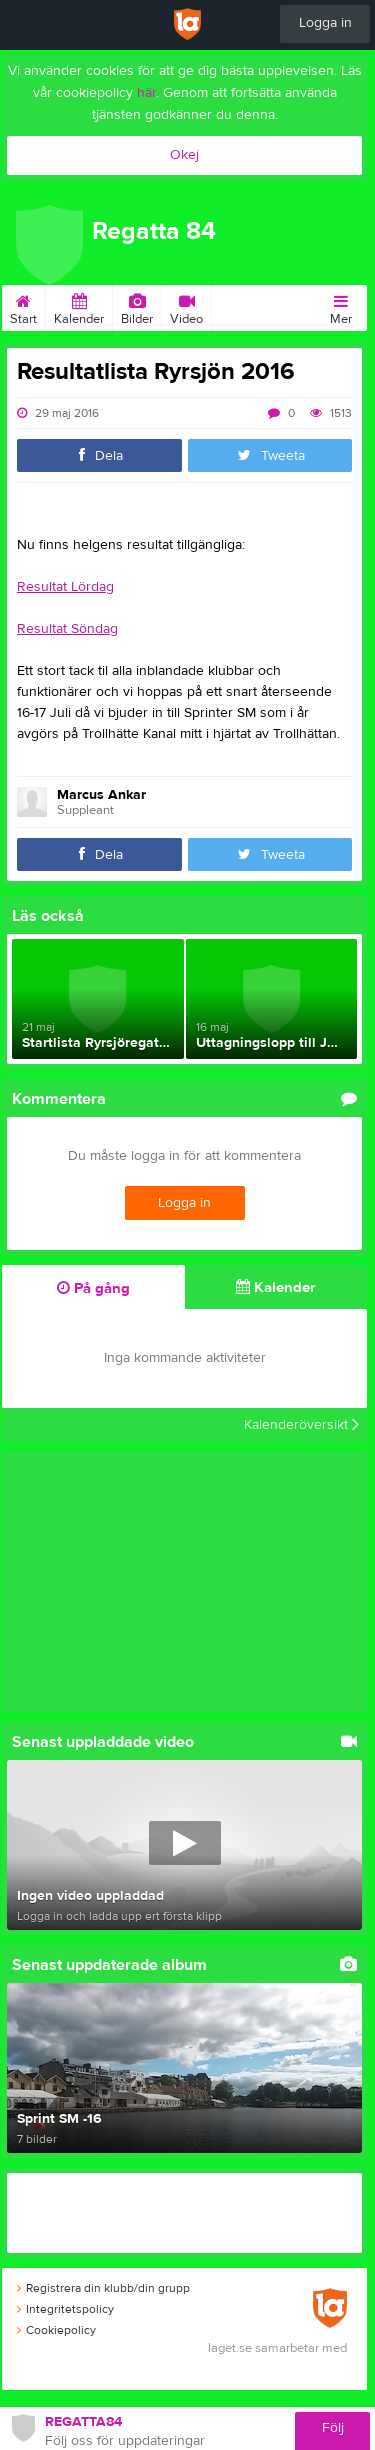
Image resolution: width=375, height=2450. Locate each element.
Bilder (137, 306)
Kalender (79, 306)
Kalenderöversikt (301, 1425)
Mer (341, 306)
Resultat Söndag (67, 629)
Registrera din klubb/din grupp (103, 2288)
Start (23, 306)
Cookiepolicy (56, 2330)
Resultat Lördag (65, 587)
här (146, 93)
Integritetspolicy (65, 2309)
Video (186, 306)
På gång (93, 1288)
